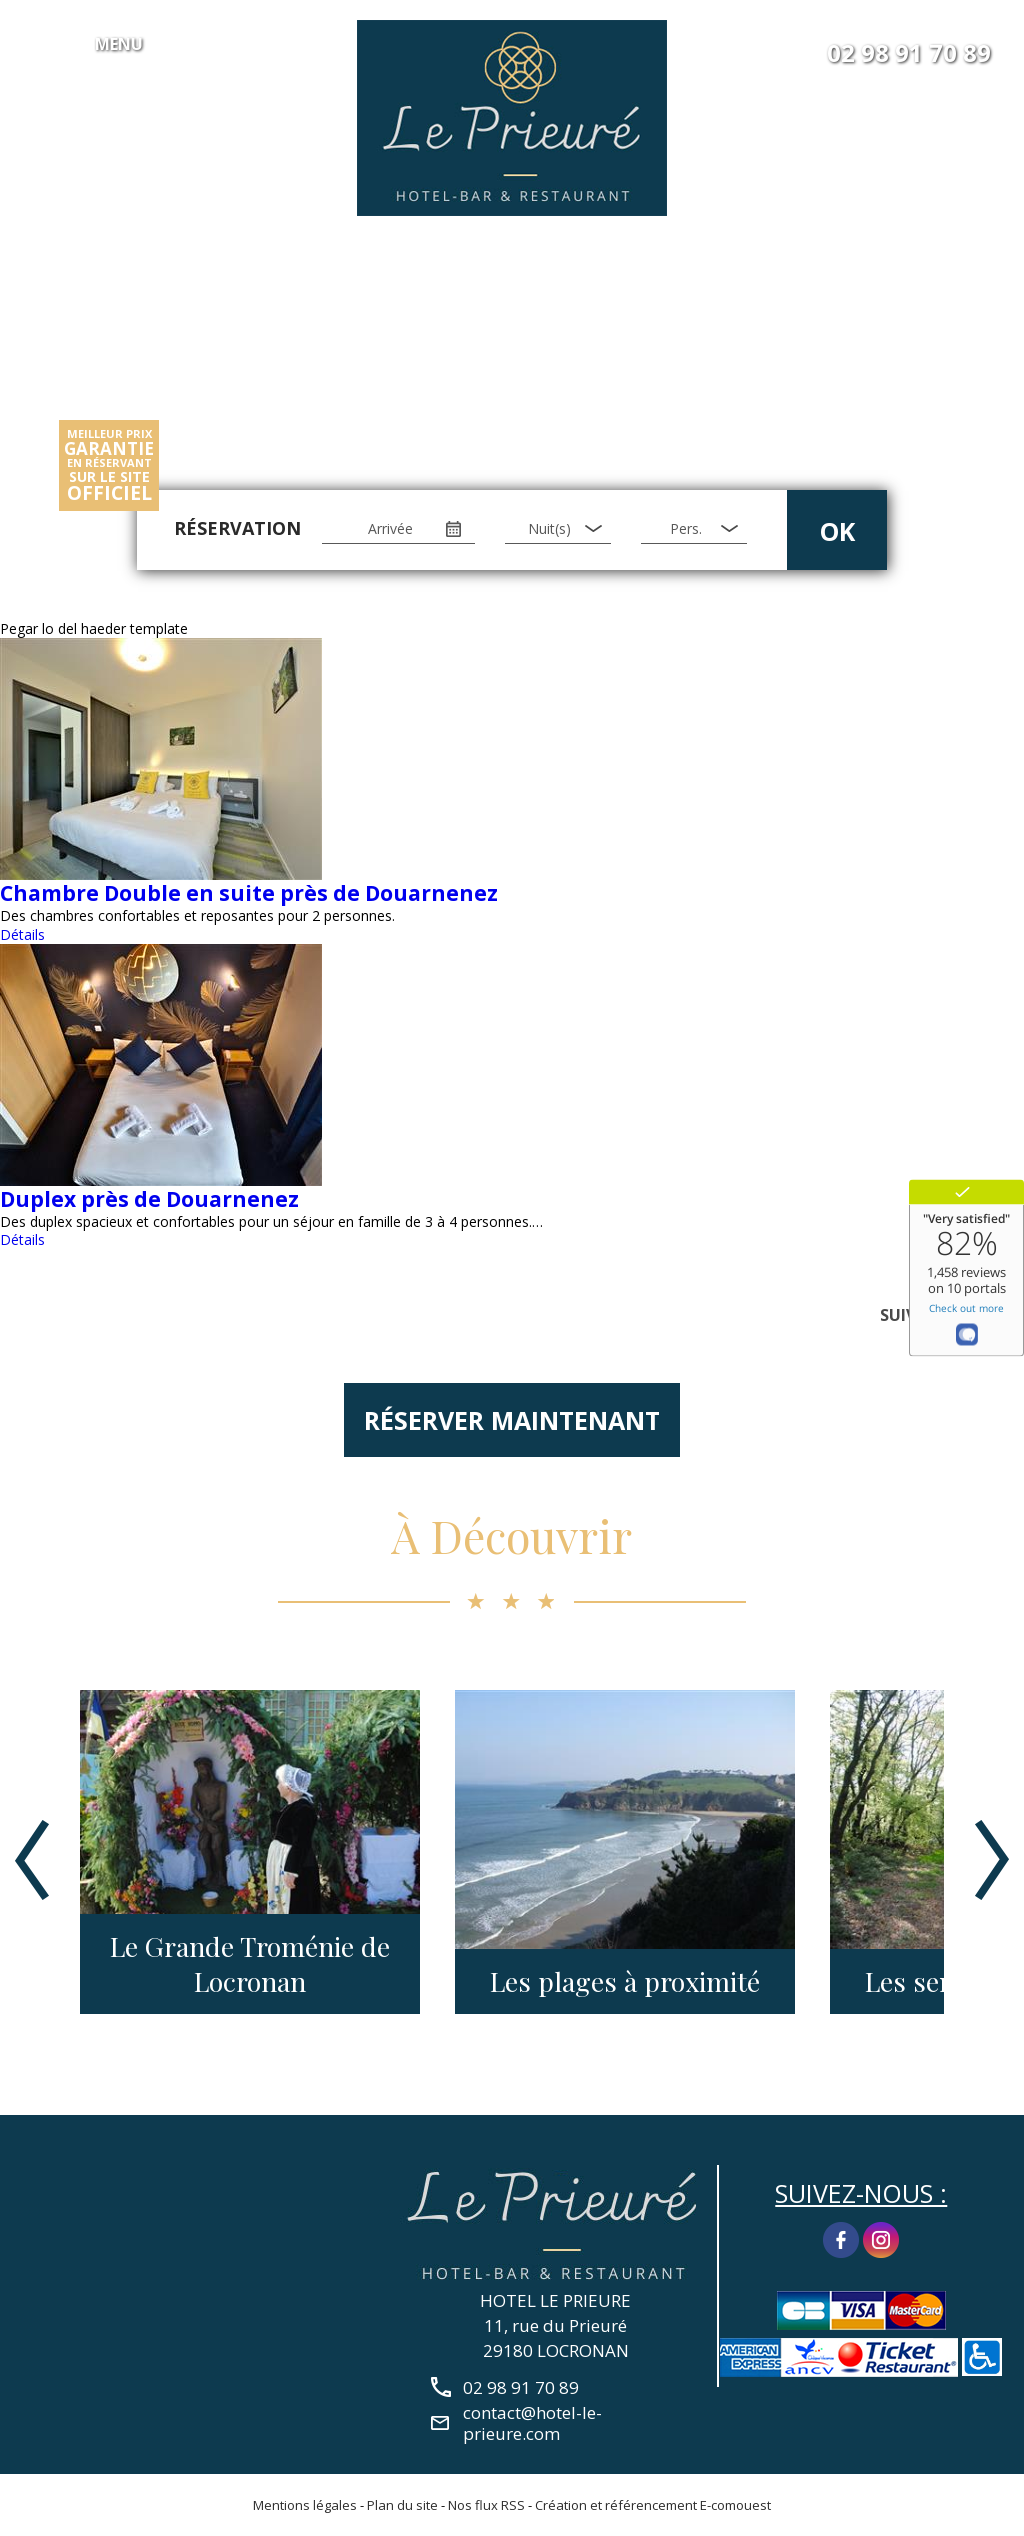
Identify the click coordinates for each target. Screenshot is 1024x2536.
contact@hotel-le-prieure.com (532, 2423)
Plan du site (402, 2505)
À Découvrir (511, 1535)
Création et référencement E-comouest (653, 2505)
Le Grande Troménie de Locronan (250, 1964)
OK (837, 531)
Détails (22, 934)
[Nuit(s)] (558, 529)
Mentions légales (305, 2505)
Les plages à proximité (625, 1981)
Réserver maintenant (512, 1420)
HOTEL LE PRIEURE (555, 2300)
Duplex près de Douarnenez (149, 1199)
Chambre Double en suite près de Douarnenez (249, 893)
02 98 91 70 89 (909, 53)
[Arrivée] (398, 529)
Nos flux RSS (486, 2505)
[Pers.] (694, 529)
